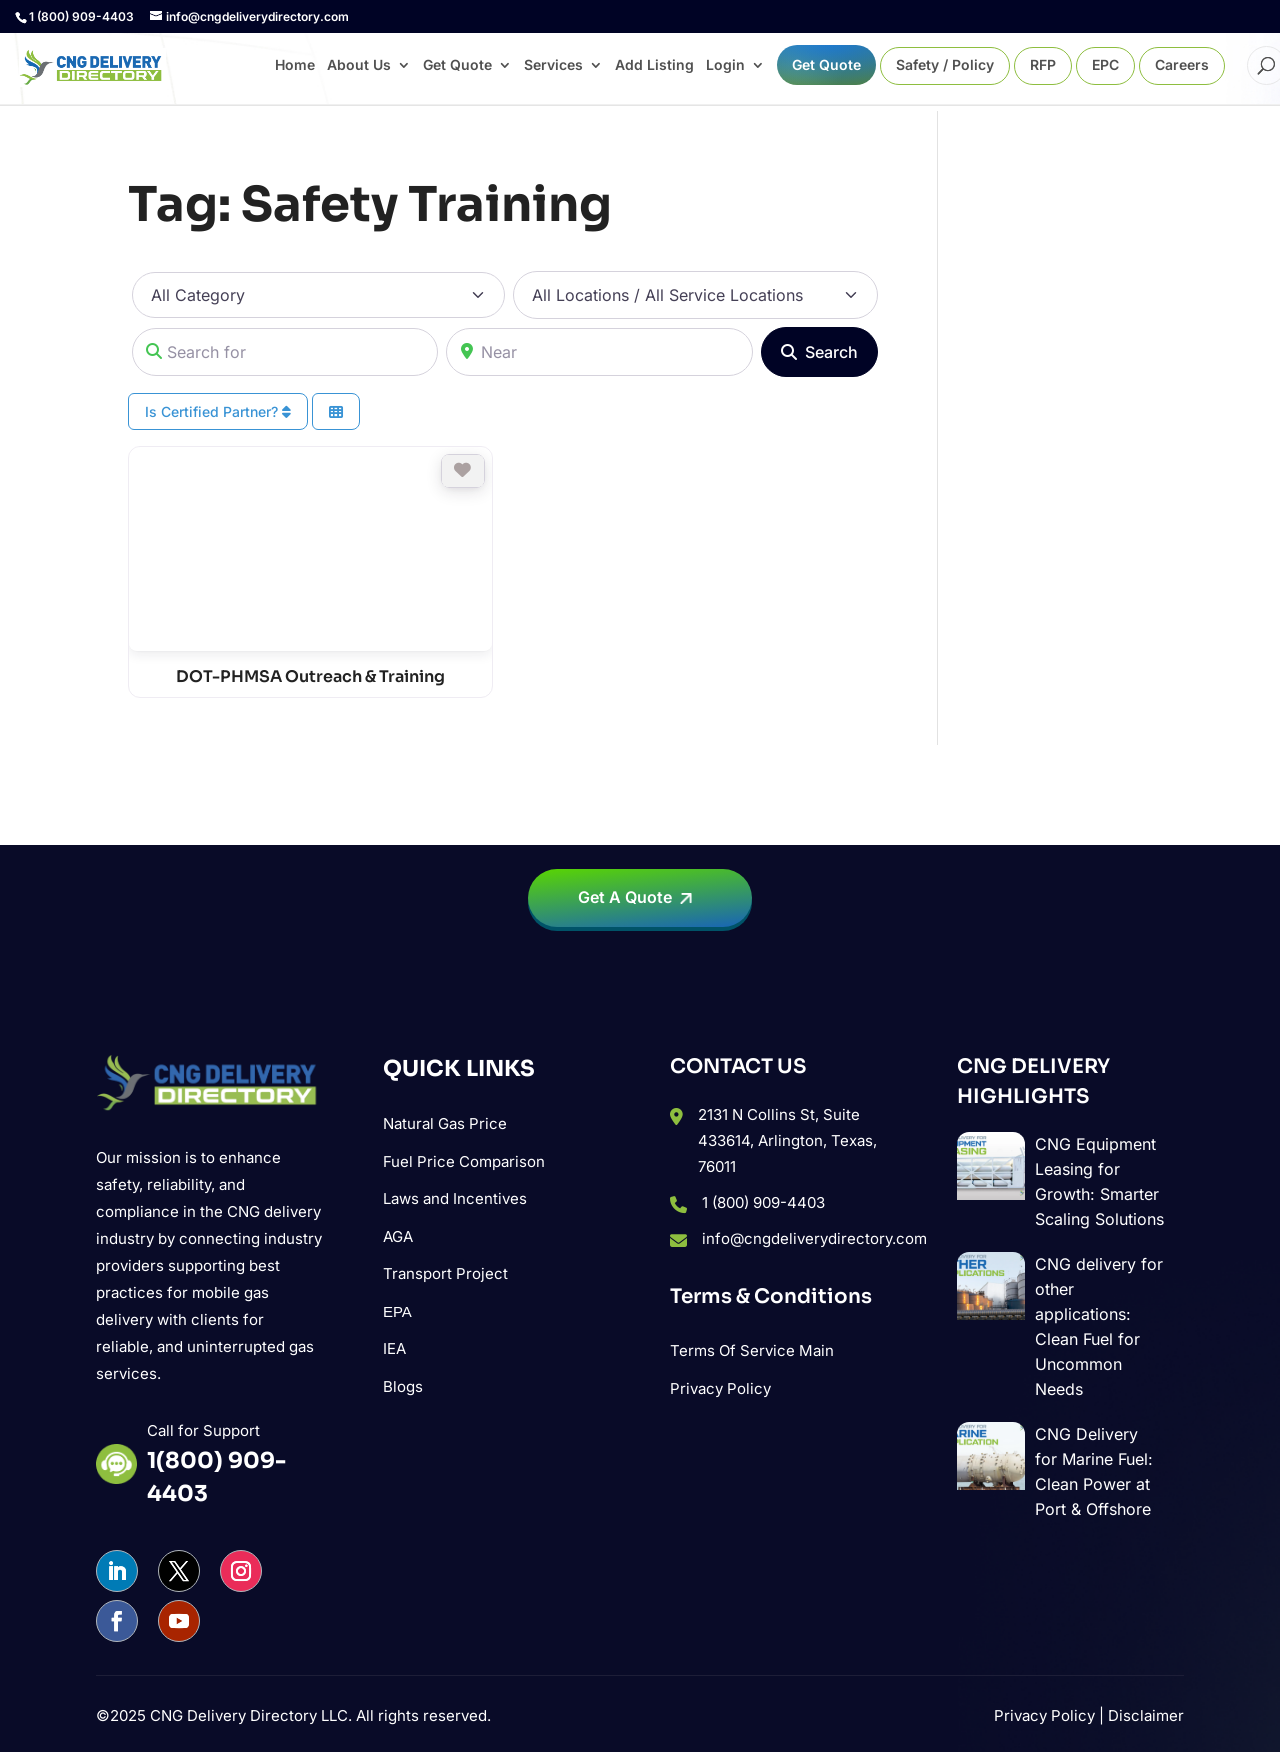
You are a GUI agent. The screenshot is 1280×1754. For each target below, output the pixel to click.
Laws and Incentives (455, 1198)
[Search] (819, 352)
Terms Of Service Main (752, 1350)
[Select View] (336, 411)
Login (725, 65)
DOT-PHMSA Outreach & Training (310, 676)
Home (295, 65)
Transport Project (445, 1273)
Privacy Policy (720, 1388)
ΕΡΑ (397, 1311)
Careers (1182, 65)
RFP (1043, 65)
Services (553, 65)
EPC (1105, 65)
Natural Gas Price (445, 1123)
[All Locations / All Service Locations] (695, 295)
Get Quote (457, 65)
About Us (359, 65)
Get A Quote (625, 897)
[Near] (599, 352)
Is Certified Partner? (218, 411)
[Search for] (285, 352)
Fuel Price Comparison (464, 1161)
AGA (398, 1236)
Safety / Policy (945, 65)
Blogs (403, 1386)
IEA (394, 1348)
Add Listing (654, 65)
